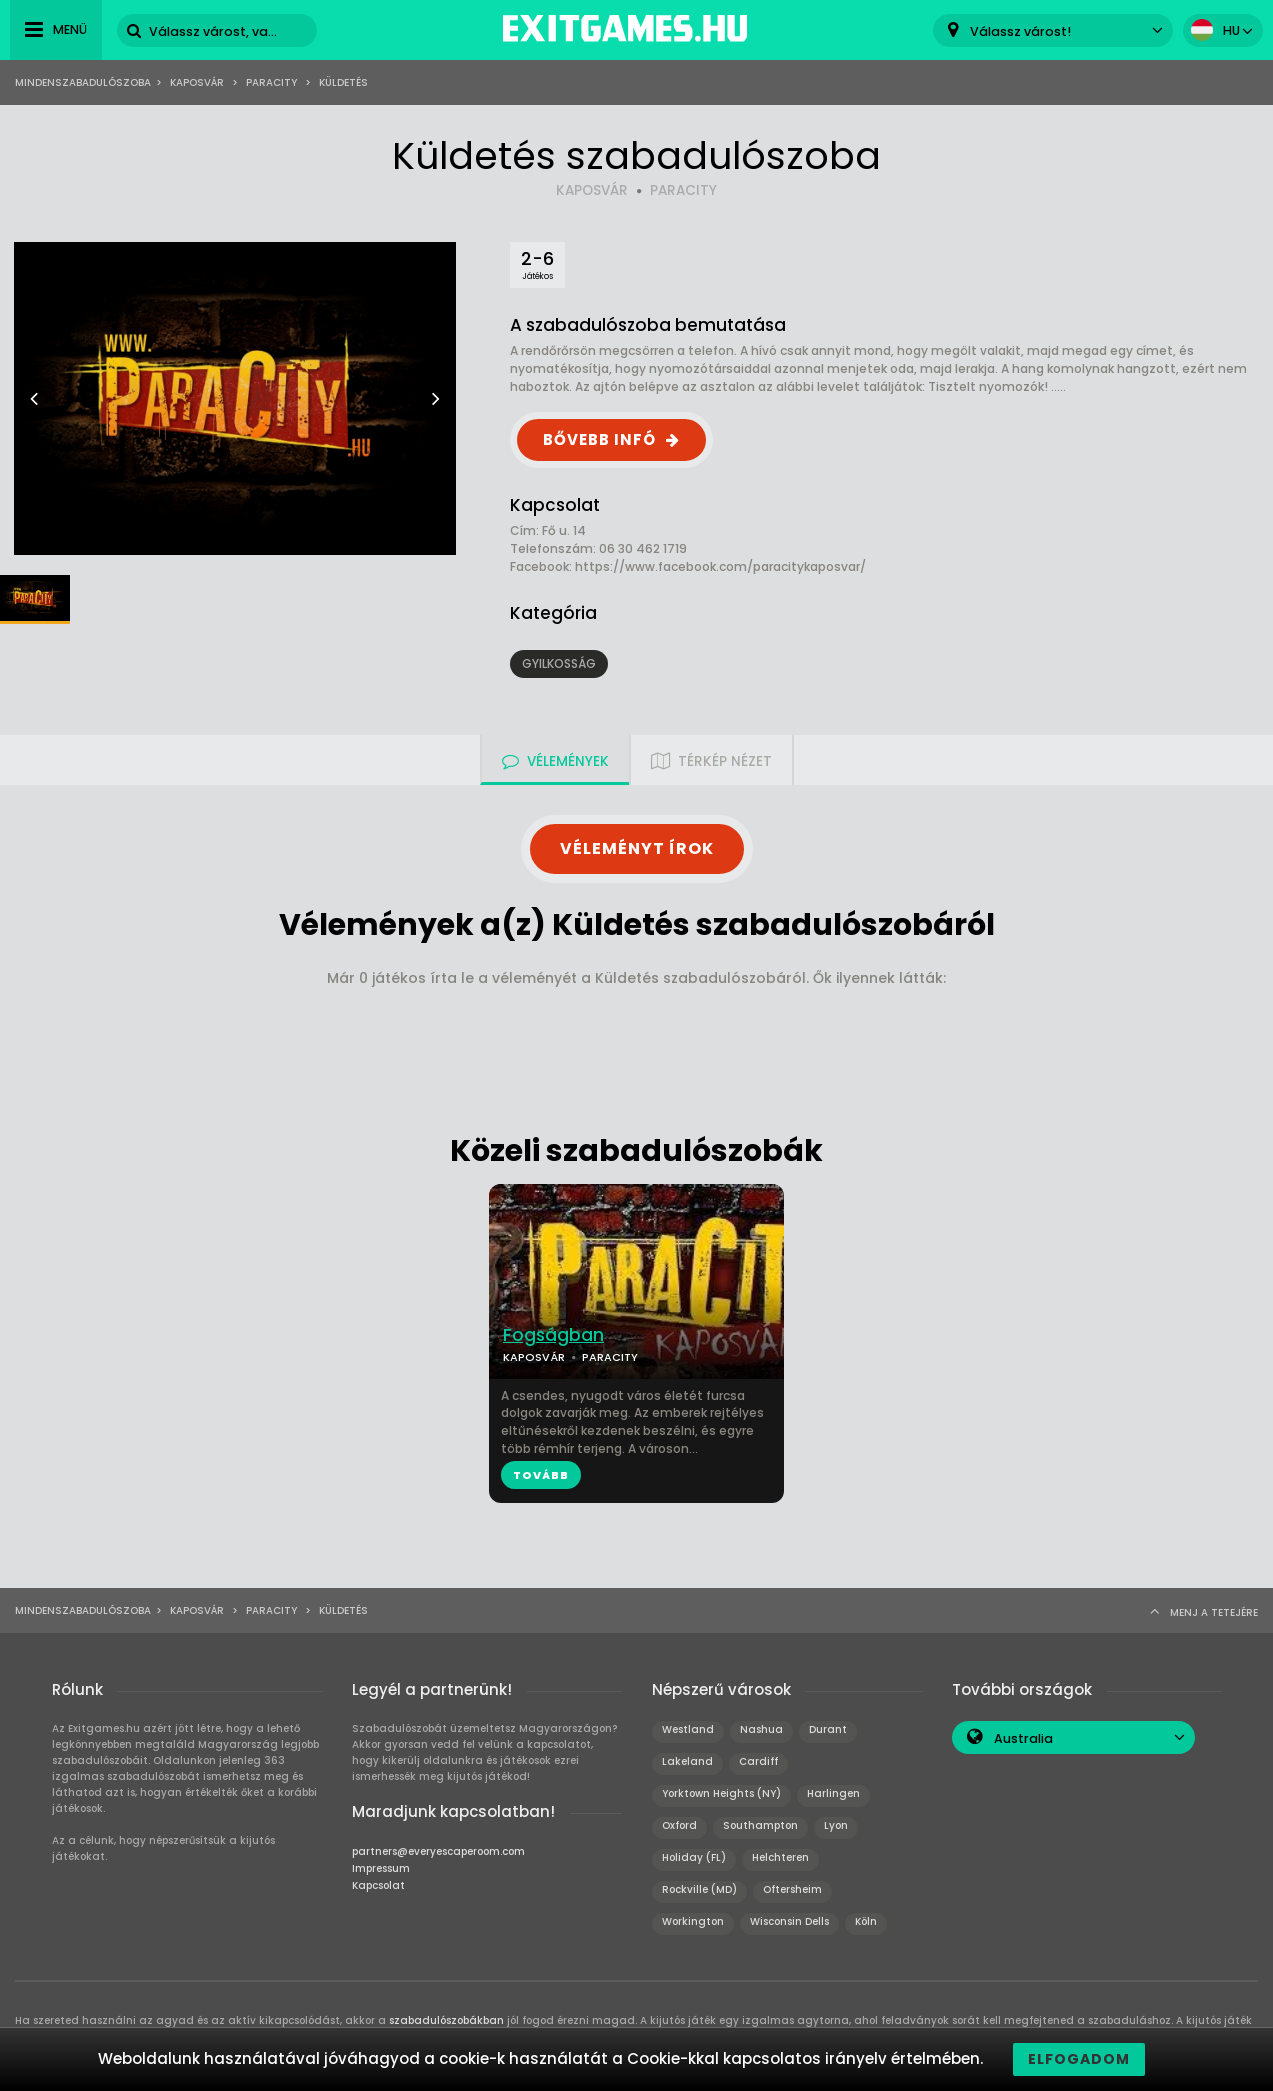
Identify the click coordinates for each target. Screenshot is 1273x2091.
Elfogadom (1079, 2059)
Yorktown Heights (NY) (721, 1793)
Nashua (761, 1729)
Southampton (760, 1825)
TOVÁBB (541, 1475)
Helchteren (780, 1857)
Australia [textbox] (1023, 1738)
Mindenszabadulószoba (83, 82)
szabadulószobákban (446, 2020)
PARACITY (683, 190)
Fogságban (553, 1335)
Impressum (381, 1868)
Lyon (836, 1825)
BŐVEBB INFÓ (599, 439)
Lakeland (687, 1761)
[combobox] (1053, 30)
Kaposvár (197, 82)
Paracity (271, 82)
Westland (688, 1729)
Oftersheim (792, 1889)
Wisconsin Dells (789, 1921)
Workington (693, 1921)
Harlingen (833, 1793)
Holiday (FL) (694, 1857)
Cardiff (758, 1761)
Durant (828, 1729)
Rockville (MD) (699, 1889)
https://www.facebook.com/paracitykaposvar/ (720, 566)
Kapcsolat (378, 1885)
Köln (866, 1921)
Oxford (679, 1825)
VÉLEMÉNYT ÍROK (637, 848)
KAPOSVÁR (592, 190)
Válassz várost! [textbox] (1020, 31)
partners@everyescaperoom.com (438, 1851)
